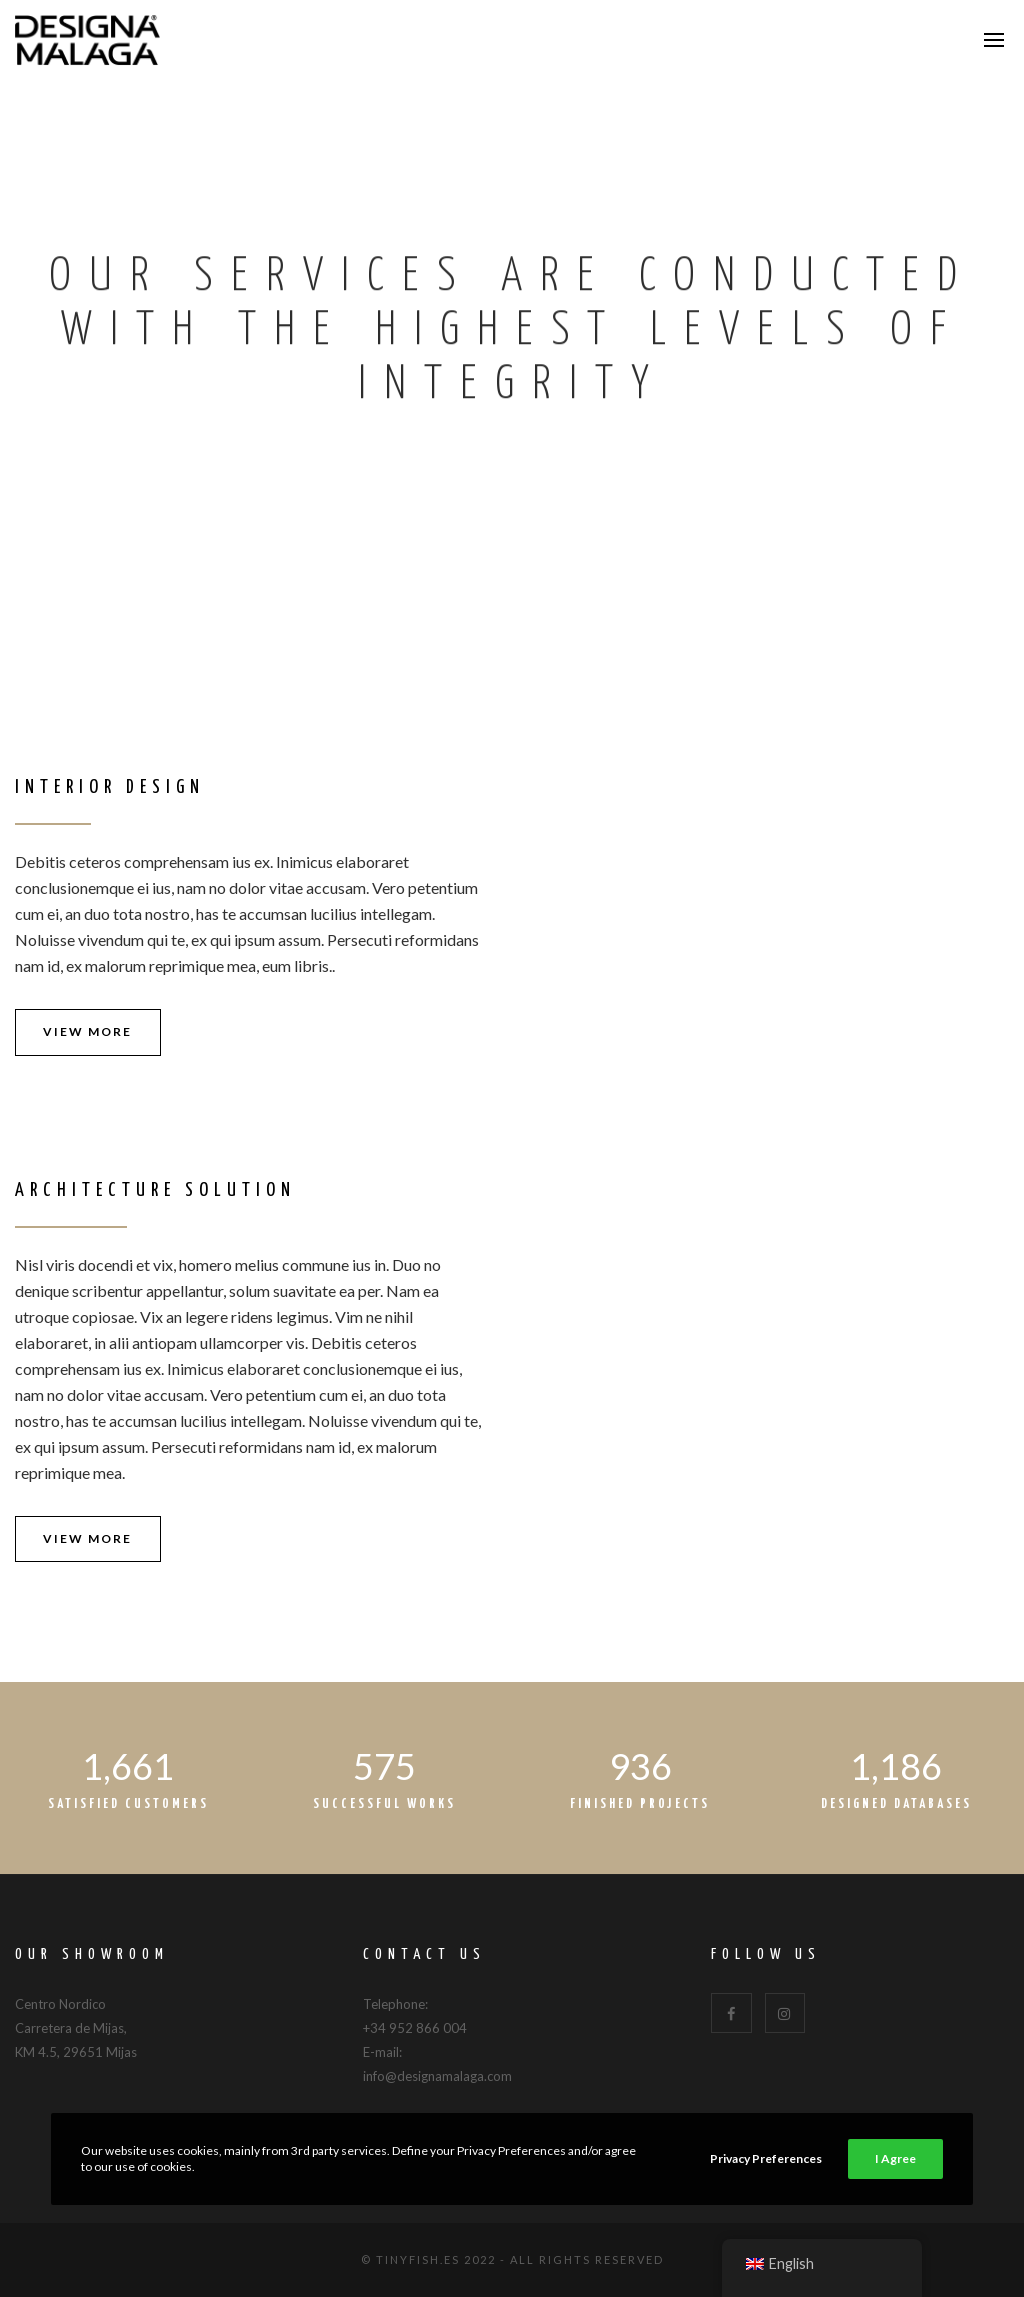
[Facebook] (731, 2013)
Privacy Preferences (766, 2158)
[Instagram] (785, 2013)
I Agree (895, 2158)
